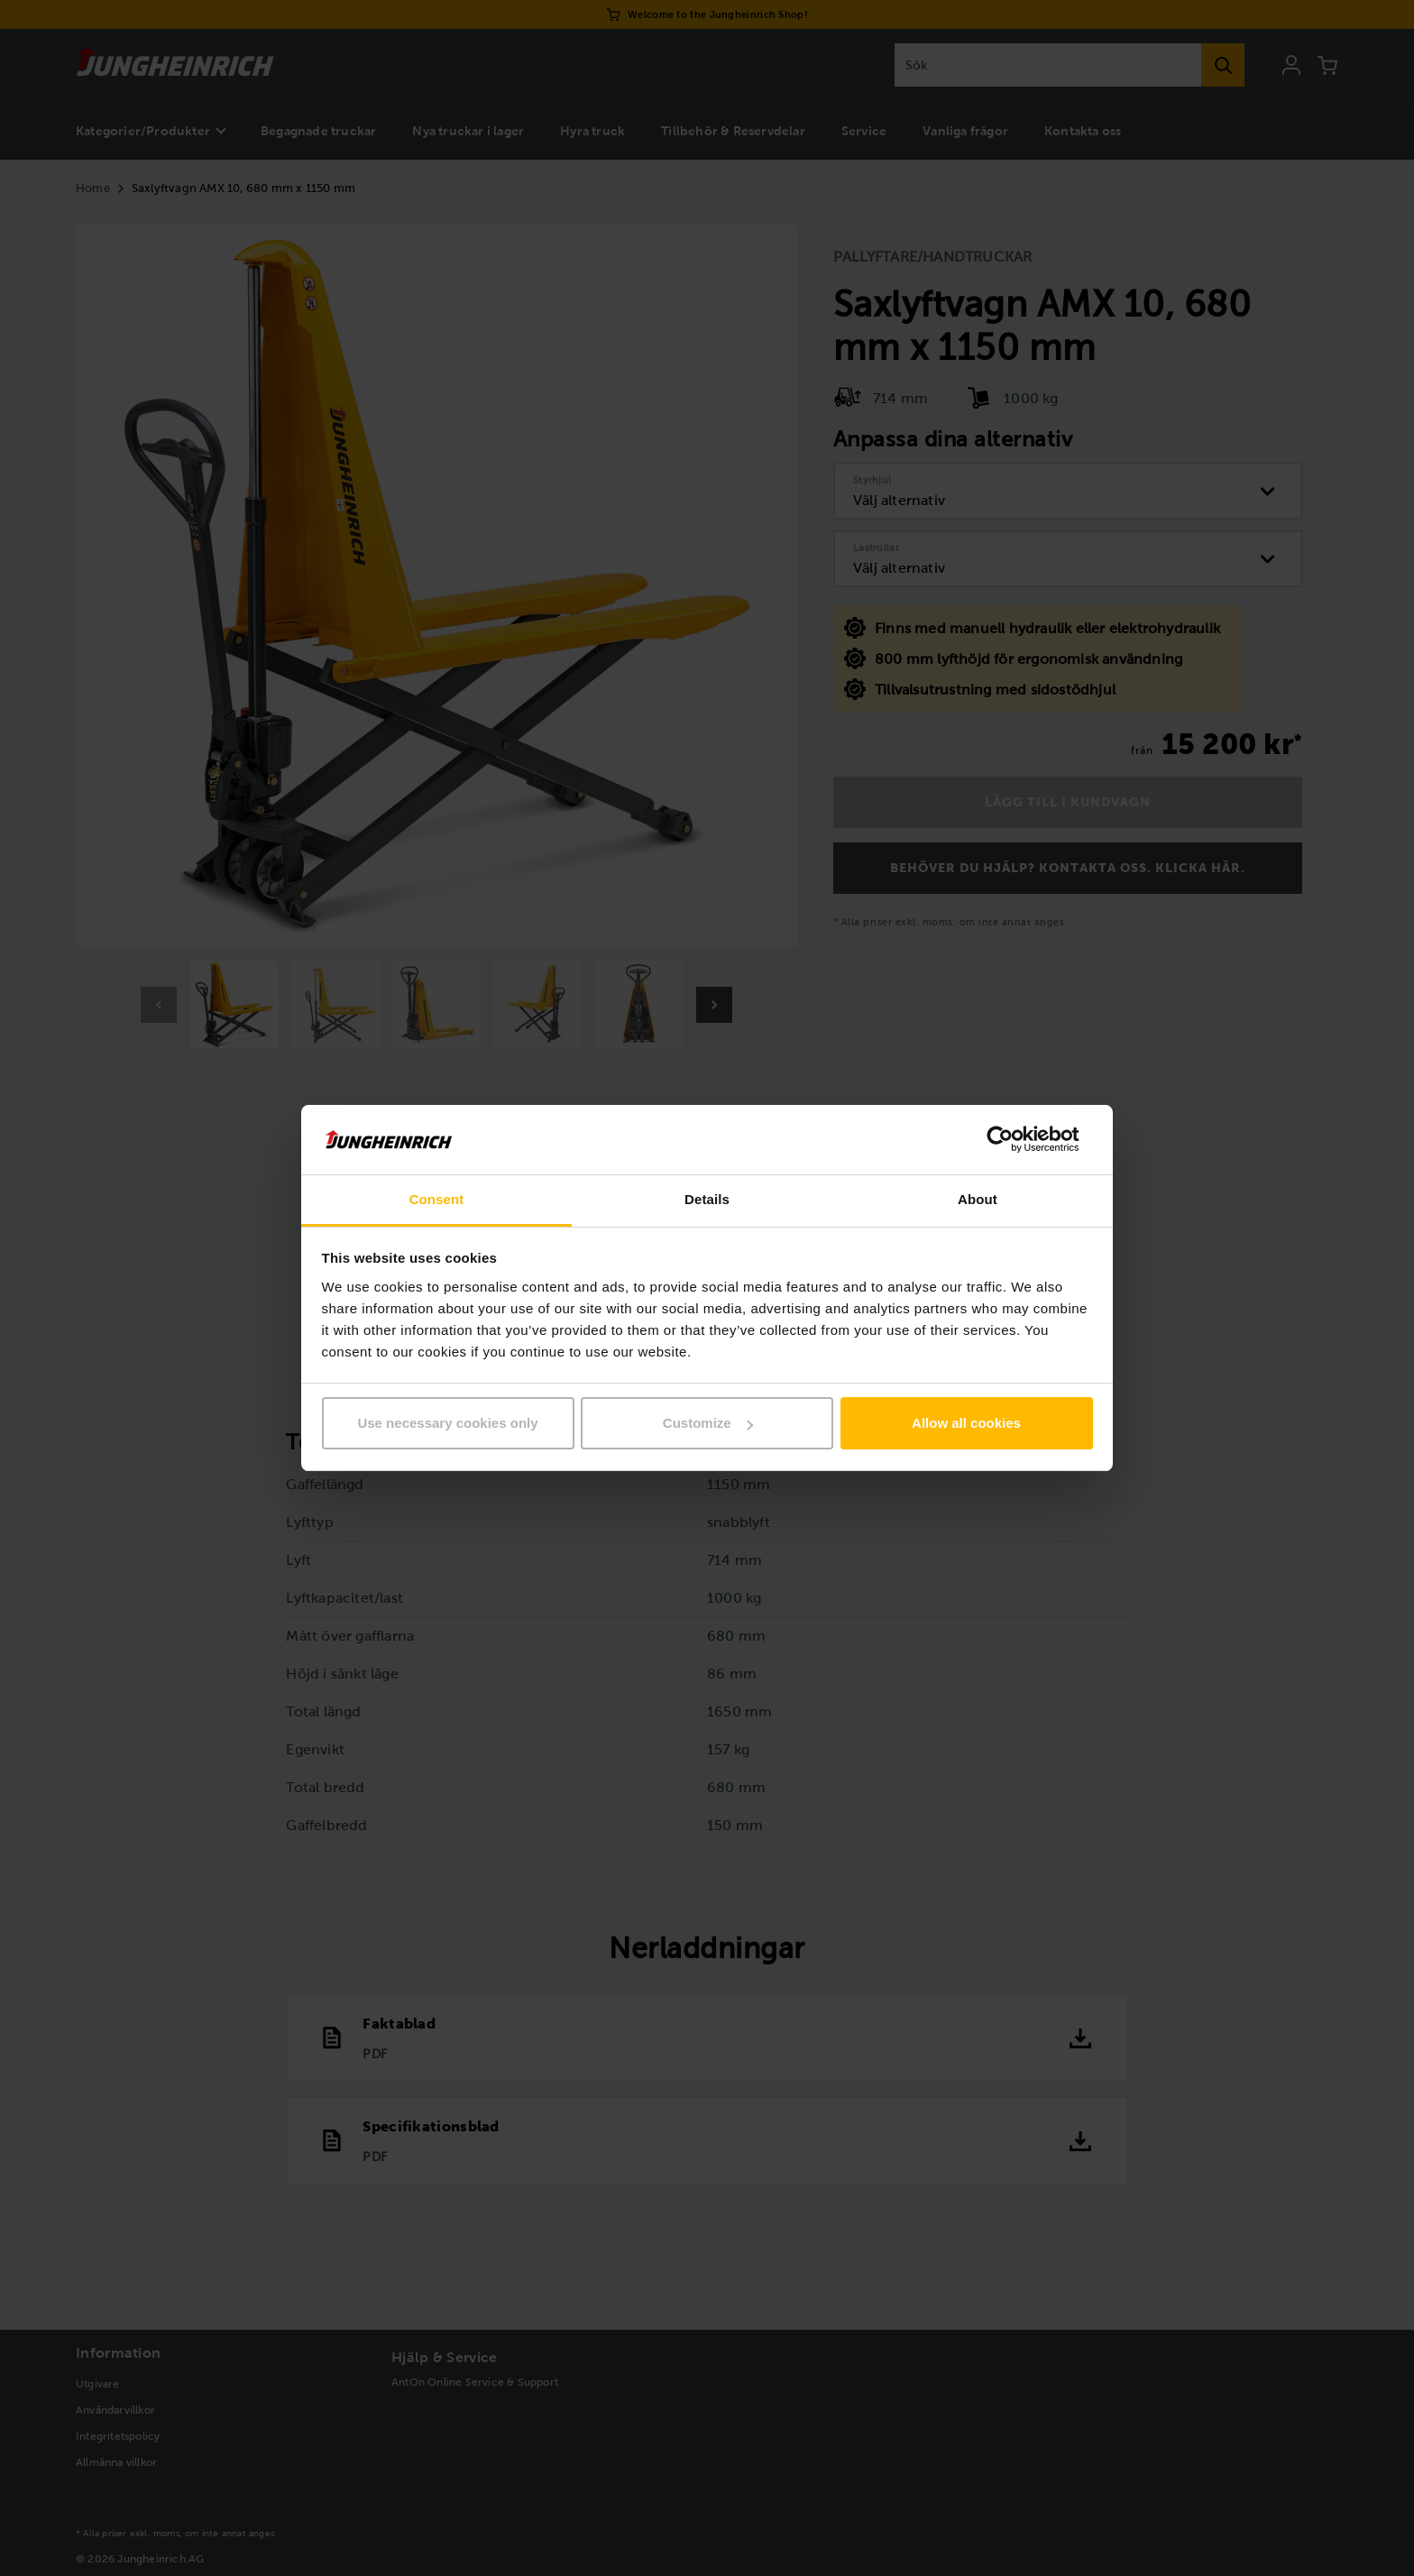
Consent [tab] (436, 1199)
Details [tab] (707, 1199)
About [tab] (977, 1199)
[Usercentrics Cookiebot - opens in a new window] (1014, 1139)
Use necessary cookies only (447, 1423)
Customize (708, 1423)
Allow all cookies (966, 1423)
